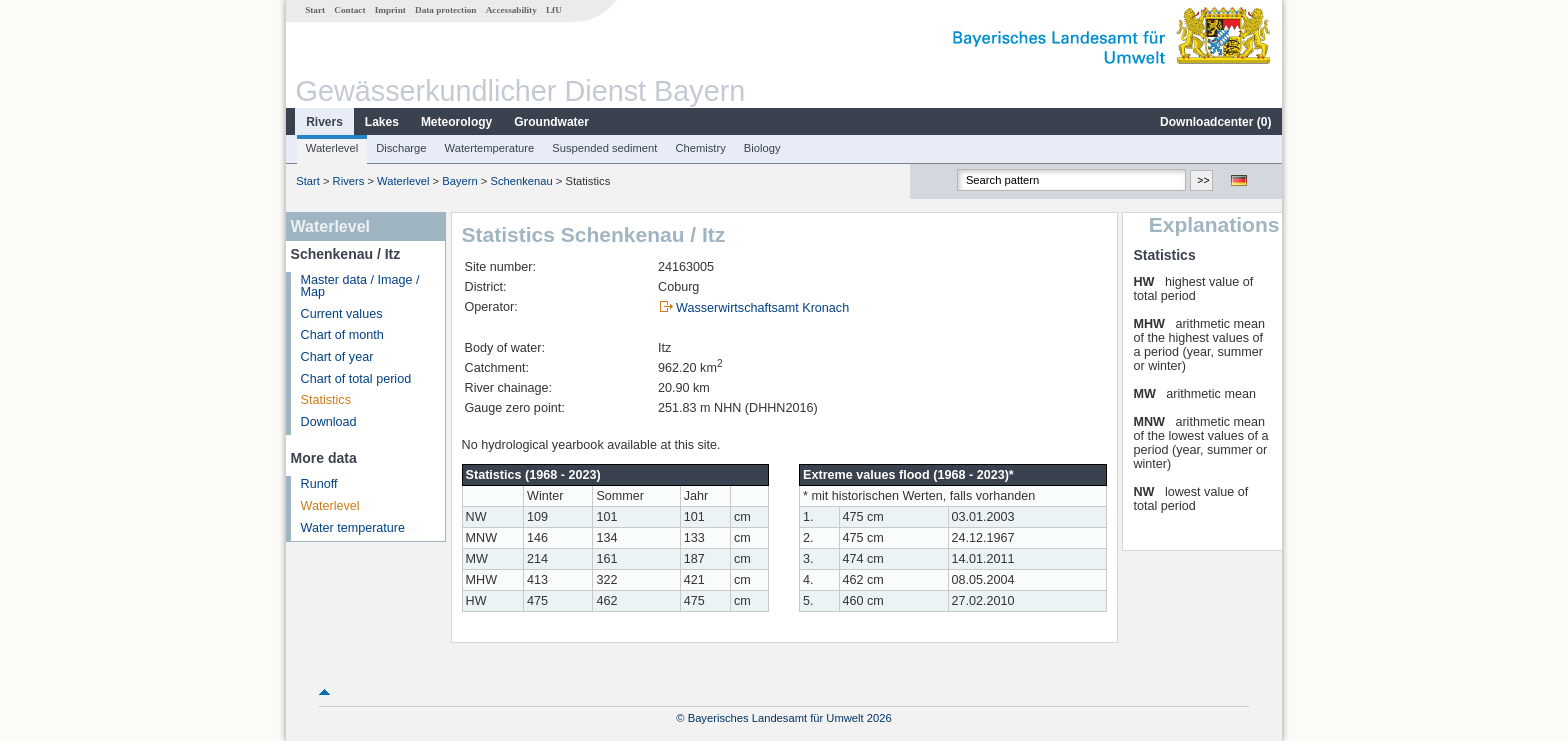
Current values (342, 314)
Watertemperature (490, 148)
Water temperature (353, 528)
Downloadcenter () (1215, 122)
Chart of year (337, 357)
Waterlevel (332, 148)
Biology (762, 148)
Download (329, 422)
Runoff (319, 484)
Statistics (326, 400)
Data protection (445, 10)
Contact (349, 10)
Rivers (324, 122)
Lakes (382, 122)
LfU (554, 10)
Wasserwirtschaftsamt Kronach (762, 308)
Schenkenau (521, 181)
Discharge (401, 148)
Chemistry (700, 148)
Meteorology (456, 122)
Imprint (390, 10)
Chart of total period (356, 379)
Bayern (459, 181)
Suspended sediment (604, 148)
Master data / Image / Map (360, 286)
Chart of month (342, 335)
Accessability (511, 10)
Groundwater (551, 122)
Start (315, 10)
